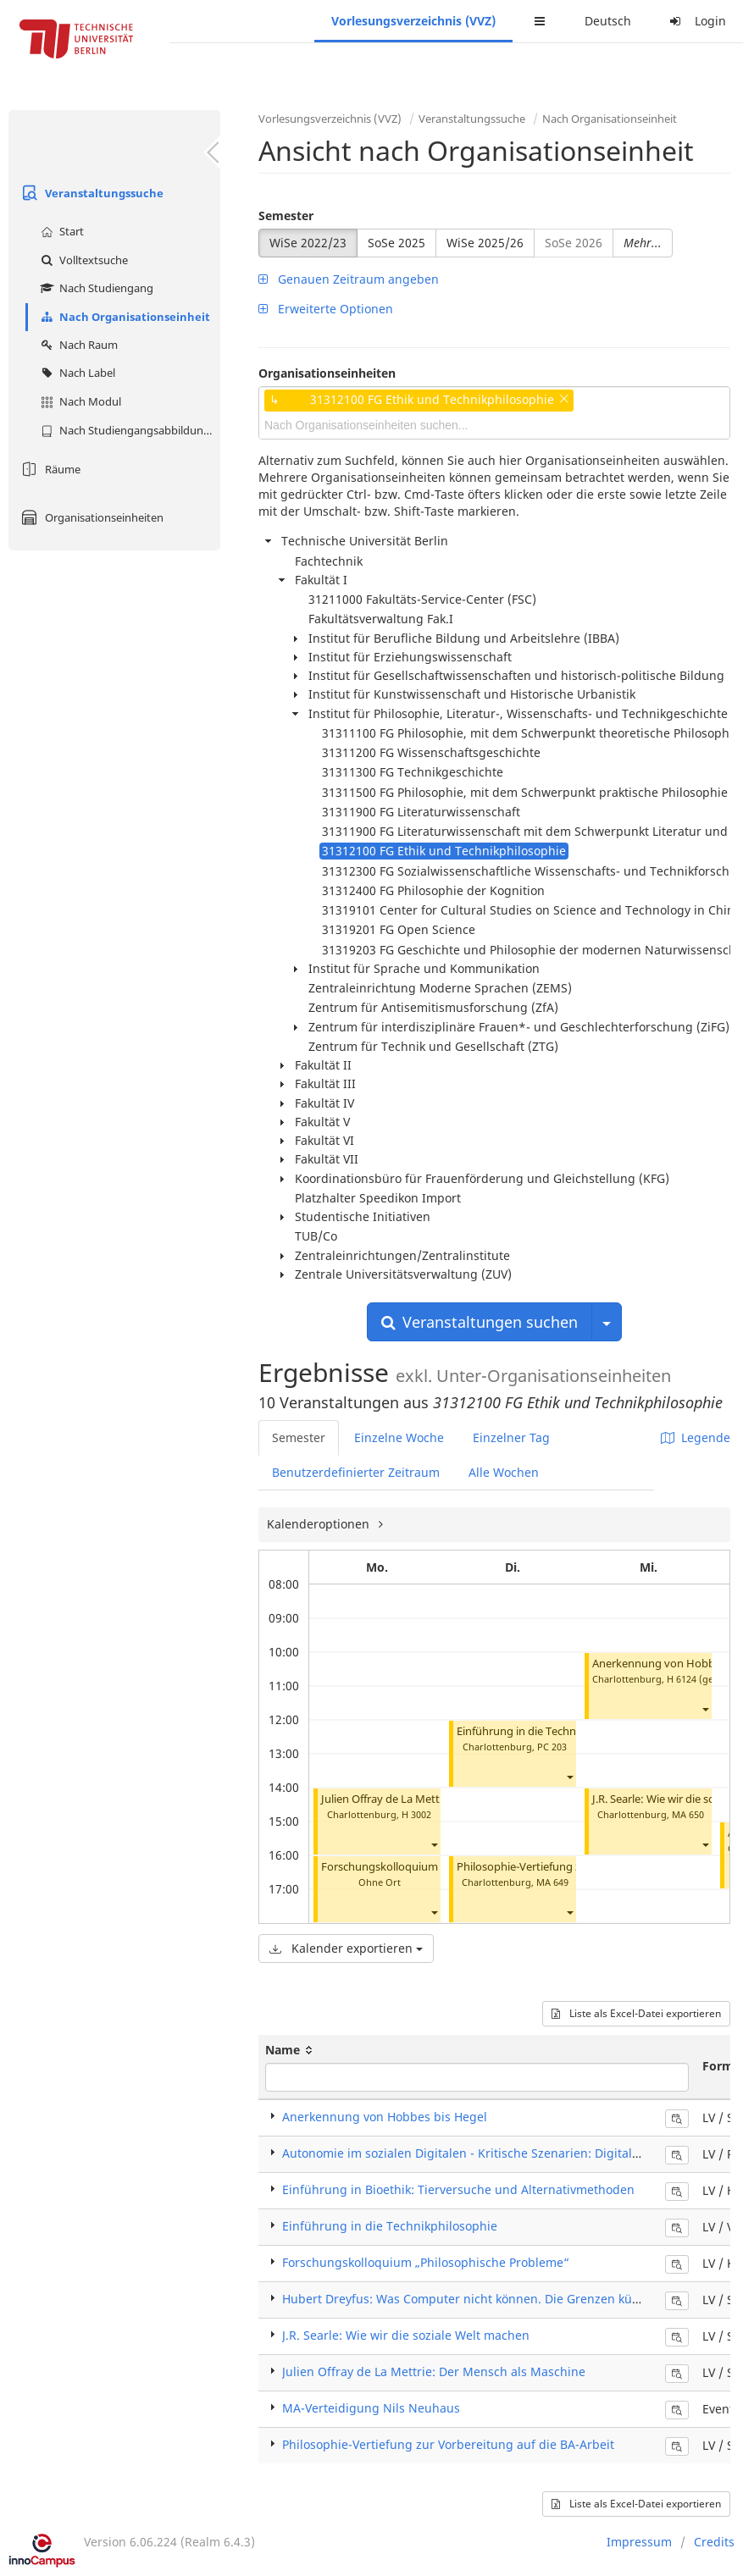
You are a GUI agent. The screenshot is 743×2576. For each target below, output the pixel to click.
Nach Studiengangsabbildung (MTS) (128, 430)
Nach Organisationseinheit (123, 316)
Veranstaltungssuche (90, 193)
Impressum (639, 2542)
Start (60, 231)
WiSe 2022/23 (308, 243)
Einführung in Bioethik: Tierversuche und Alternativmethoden (458, 2189)
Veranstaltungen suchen (479, 1322)
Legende (695, 1437)
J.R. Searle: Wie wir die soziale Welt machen (406, 2335)
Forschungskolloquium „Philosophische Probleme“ (425, 2262)
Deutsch (608, 21)
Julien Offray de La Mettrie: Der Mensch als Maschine (433, 2371)
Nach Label (75, 372)
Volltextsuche (82, 260)
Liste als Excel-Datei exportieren (636, 2013)
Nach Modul (78, 401)
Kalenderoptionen (320, 1524)
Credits (714, 2542)
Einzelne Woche (399, 1437)
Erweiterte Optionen (325, 309)
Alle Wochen (504, 1472)
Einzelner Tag (511, 1437)
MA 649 (552, 1882)
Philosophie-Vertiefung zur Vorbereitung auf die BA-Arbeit (448, 2444)
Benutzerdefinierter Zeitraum (356, 1472)
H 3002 (416, 1814)
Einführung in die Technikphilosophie (550, 1731)
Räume (48, 469)
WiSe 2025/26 (485, 243)
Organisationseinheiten (90, 517)
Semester (285, 215)
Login (695, 21)
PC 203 (552, 1746)
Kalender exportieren (346, 1948)
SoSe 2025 (396, 243)
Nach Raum (77, 344)
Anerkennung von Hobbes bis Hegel (384, 2117)
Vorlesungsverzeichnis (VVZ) (413, 21)
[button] (434, 1845)
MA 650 (688, 1814)
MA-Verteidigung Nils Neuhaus (371, 2408)
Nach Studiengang (94, 288)
